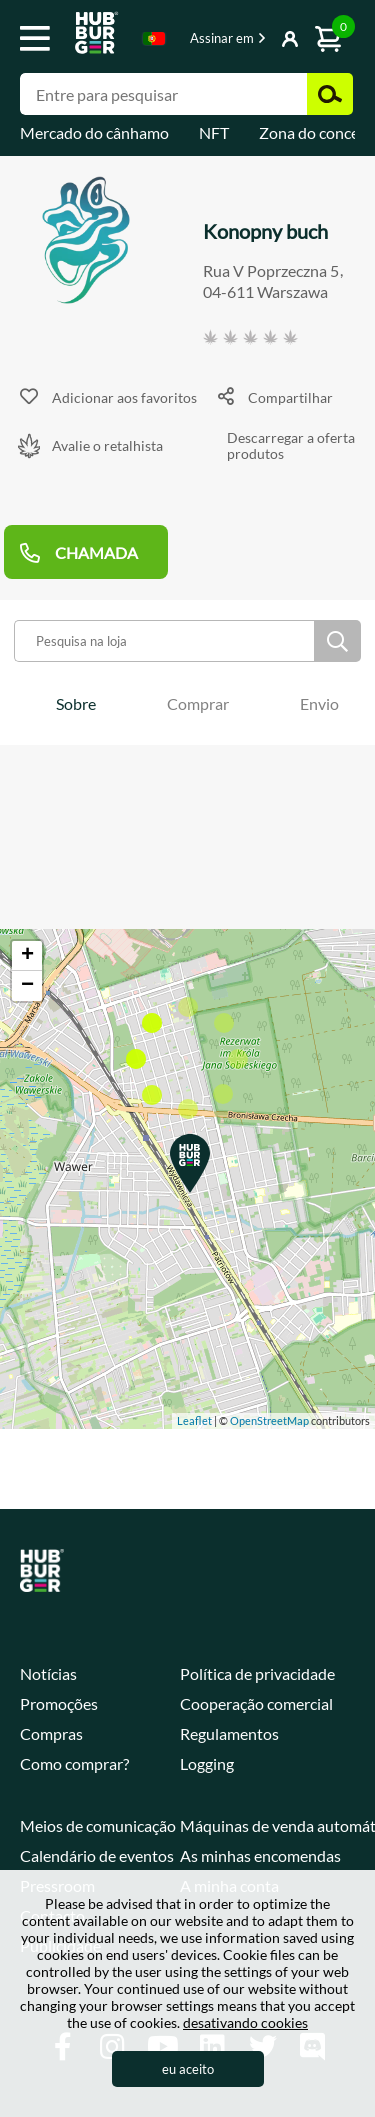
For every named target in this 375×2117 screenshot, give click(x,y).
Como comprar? (74, 1763)
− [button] (27, 986)
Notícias (48, 1673)
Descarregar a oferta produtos (291, 446)
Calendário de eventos (97, 1855)
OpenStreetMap (269, 1420)
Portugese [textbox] (154, 38)
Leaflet (194, 1420)
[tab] (76, 703)
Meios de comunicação (98, 1825)
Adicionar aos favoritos (124, 397)
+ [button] (27, 956)
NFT (214, 132)
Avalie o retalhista (107, 445)
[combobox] (154, 42)
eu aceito (188, 2069)
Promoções (59, 1703)
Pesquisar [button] (330, 94)
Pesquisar (337, 641)
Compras (51, 1733)
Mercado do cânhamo (94, 132)
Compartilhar (290, 397)
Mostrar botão (262, 40)
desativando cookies (245, 2022)
